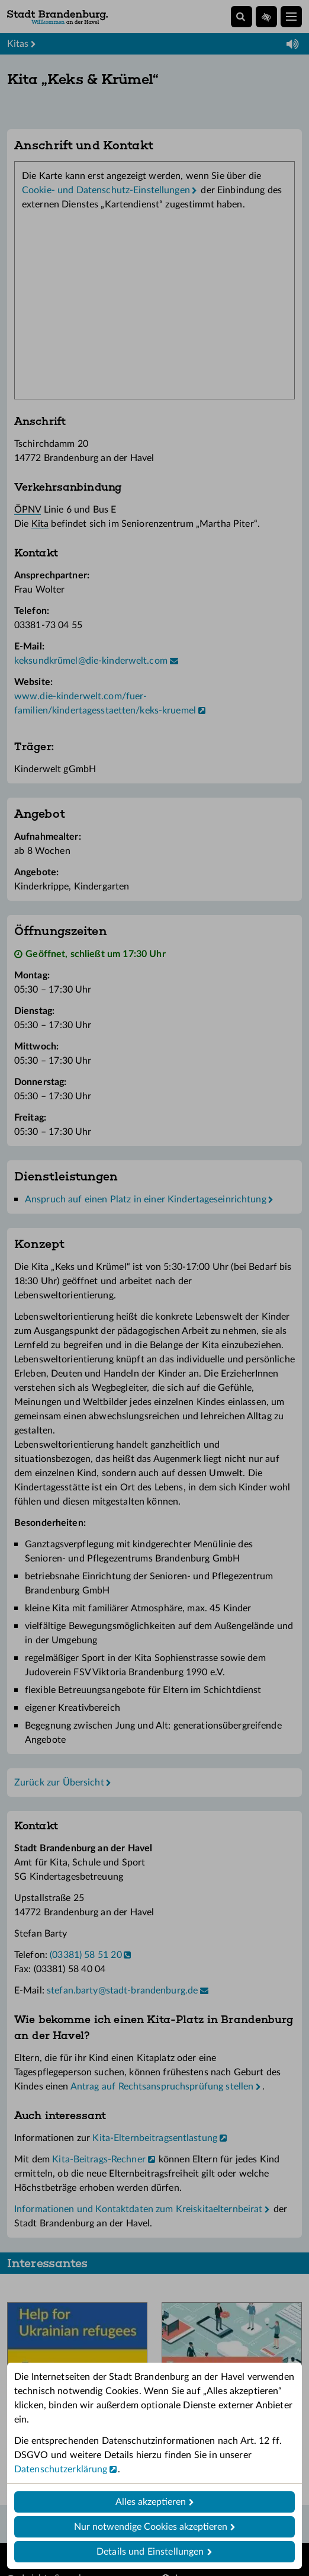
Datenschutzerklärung (60, 2469)
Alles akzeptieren (150, 2502)
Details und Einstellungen (150, 2551)
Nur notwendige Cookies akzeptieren (150, 2527)
